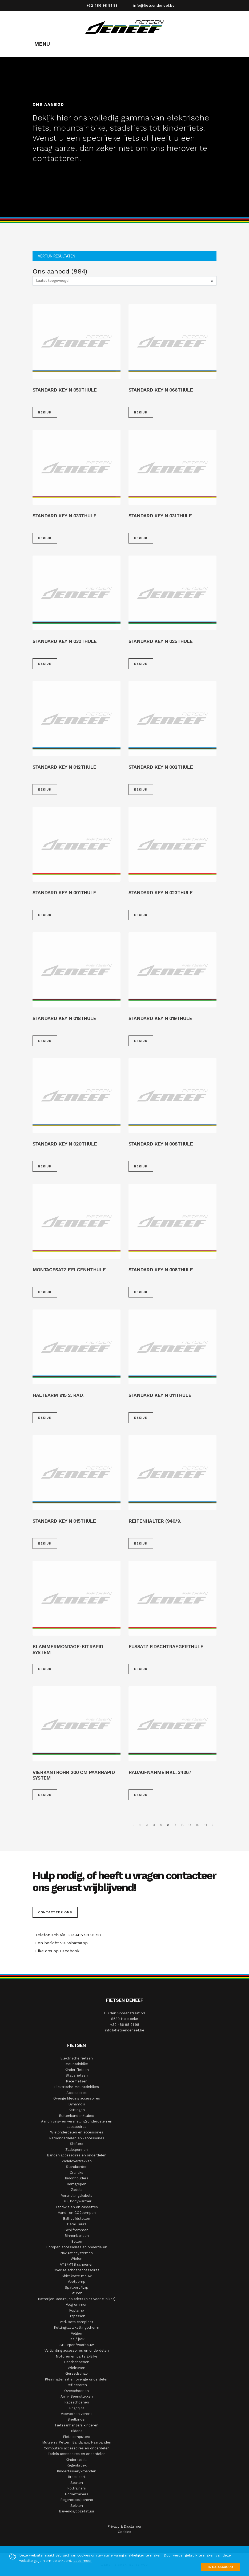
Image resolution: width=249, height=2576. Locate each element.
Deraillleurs (76, 2224)
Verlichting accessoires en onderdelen (77, 2350)
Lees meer (82, 2561)
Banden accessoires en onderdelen (76, 2155)
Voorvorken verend (77, 2414)
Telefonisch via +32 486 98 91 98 (67, 1934)
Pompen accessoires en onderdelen (76, 2247)
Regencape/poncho (76, 2500)
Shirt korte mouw (77, 2276)
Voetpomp (76, 2282)
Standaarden (76, 2167)
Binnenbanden (77, 2236)
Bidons (76, 2431)
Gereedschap (76, 2373)
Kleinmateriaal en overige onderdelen (77, 2379)
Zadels (76, 2190)
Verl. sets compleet (76, 2322)
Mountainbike (76, 2064)
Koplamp (76, 2310)
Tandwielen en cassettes (76, 2207)
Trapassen (76, 2316)
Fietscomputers (76, 2437)
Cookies (124, 2532)
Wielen (76, 2259)
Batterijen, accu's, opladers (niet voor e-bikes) (76, 2299)
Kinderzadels (76, 2460)
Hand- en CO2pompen (77, 2213)
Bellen (76, 2241)
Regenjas (76, 2408)
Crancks (76, 2173)
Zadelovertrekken (77, 2161)
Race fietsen (76, 2081)
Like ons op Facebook (56, 1950)
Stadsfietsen (77, 2075)
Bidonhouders (76, 2178)
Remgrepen (76, 2184)
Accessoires (76, 2093)
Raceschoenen (76, 2402)
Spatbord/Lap (76, 2287)
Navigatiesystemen (76, 2253)
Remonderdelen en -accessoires (76, 2138)
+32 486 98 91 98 (102, 5)
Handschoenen (76, 2362)
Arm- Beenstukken (77, 2396)
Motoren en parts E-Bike (76, 2356)
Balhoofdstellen (76, 2219)
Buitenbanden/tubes (76, 2116)
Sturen (76, 2293)
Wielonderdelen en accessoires (76, 2132)
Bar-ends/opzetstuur (76, 2511)
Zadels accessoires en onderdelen (76, 2454)
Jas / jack (77, 2339)
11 (205, 1825)
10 (197, 1825)
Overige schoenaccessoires (76, 2270)
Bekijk (44, 412)
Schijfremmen (77, 2230)
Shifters (76, 2144)
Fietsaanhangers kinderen (76, 2425)
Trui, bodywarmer (76, 2201)
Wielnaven (76, 2368)
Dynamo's (76, 2104)
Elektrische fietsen (76, 2058)
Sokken (76, 2506)
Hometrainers (76, 2494)
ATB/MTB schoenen (77, 2264)
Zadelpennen (76, 2150)
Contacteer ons (55, 1912)
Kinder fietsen (77, 2070)
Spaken (76, 2483)
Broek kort (77, 2477)
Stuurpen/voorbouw (76, 2345)
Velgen (76, 2333)
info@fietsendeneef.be (154, 5)
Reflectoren (76, 2385)
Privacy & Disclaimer (124, 2526)
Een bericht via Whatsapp (60, 1942)
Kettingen (77, 2110)
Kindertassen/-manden (76, 2471)
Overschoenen (76, 2391)
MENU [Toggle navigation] (42, 44)
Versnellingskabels (76, 2196)
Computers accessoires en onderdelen (77, 2448)
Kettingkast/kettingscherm (76, 2327)
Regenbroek (76, 2465)
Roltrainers (76, 2488)
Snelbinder (76, 2419)
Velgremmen (76, 2305)
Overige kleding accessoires (76, 2098)
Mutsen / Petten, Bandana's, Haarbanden (76, 2442)
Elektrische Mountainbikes (76, 2087)
